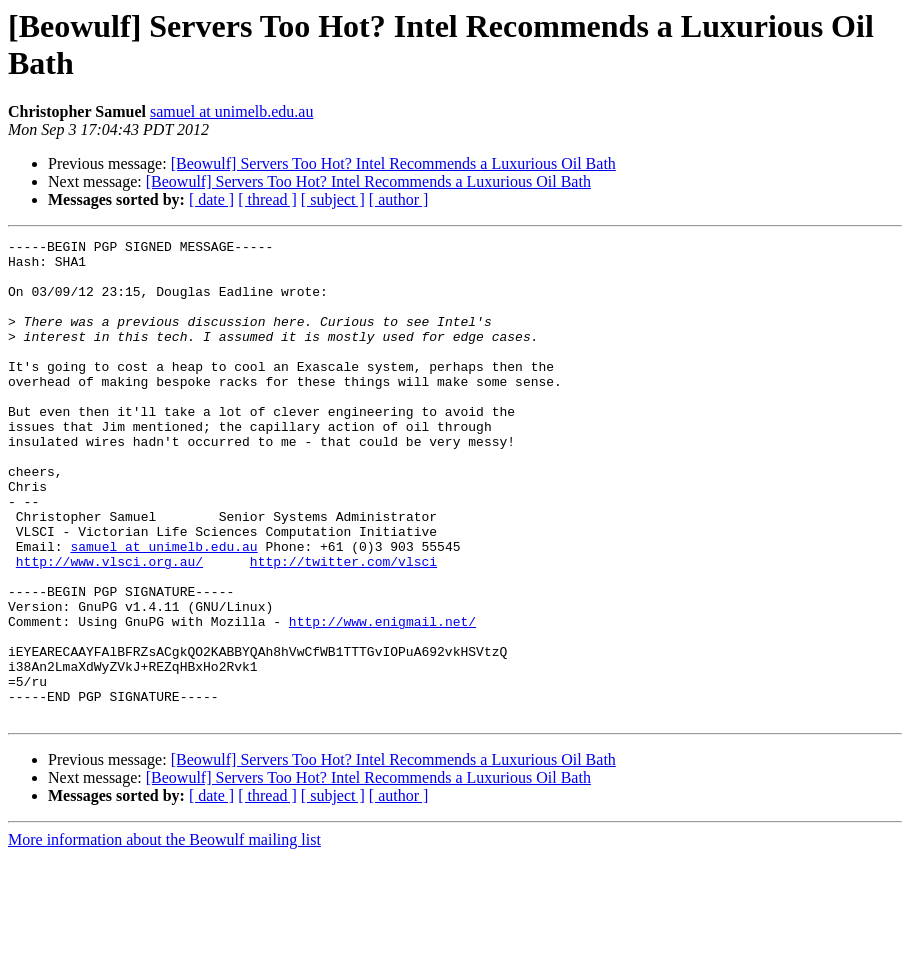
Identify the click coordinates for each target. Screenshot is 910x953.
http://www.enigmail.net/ (382, 699)
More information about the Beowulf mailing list (164, 935)
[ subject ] (333, 199)
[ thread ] (267, 199)
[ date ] (211, 199)
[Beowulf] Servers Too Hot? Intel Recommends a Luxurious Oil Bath (393, 163)
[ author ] (399, 199)
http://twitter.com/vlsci (343, 627)
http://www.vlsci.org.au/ (109, 627)
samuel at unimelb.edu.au (232, 111)
